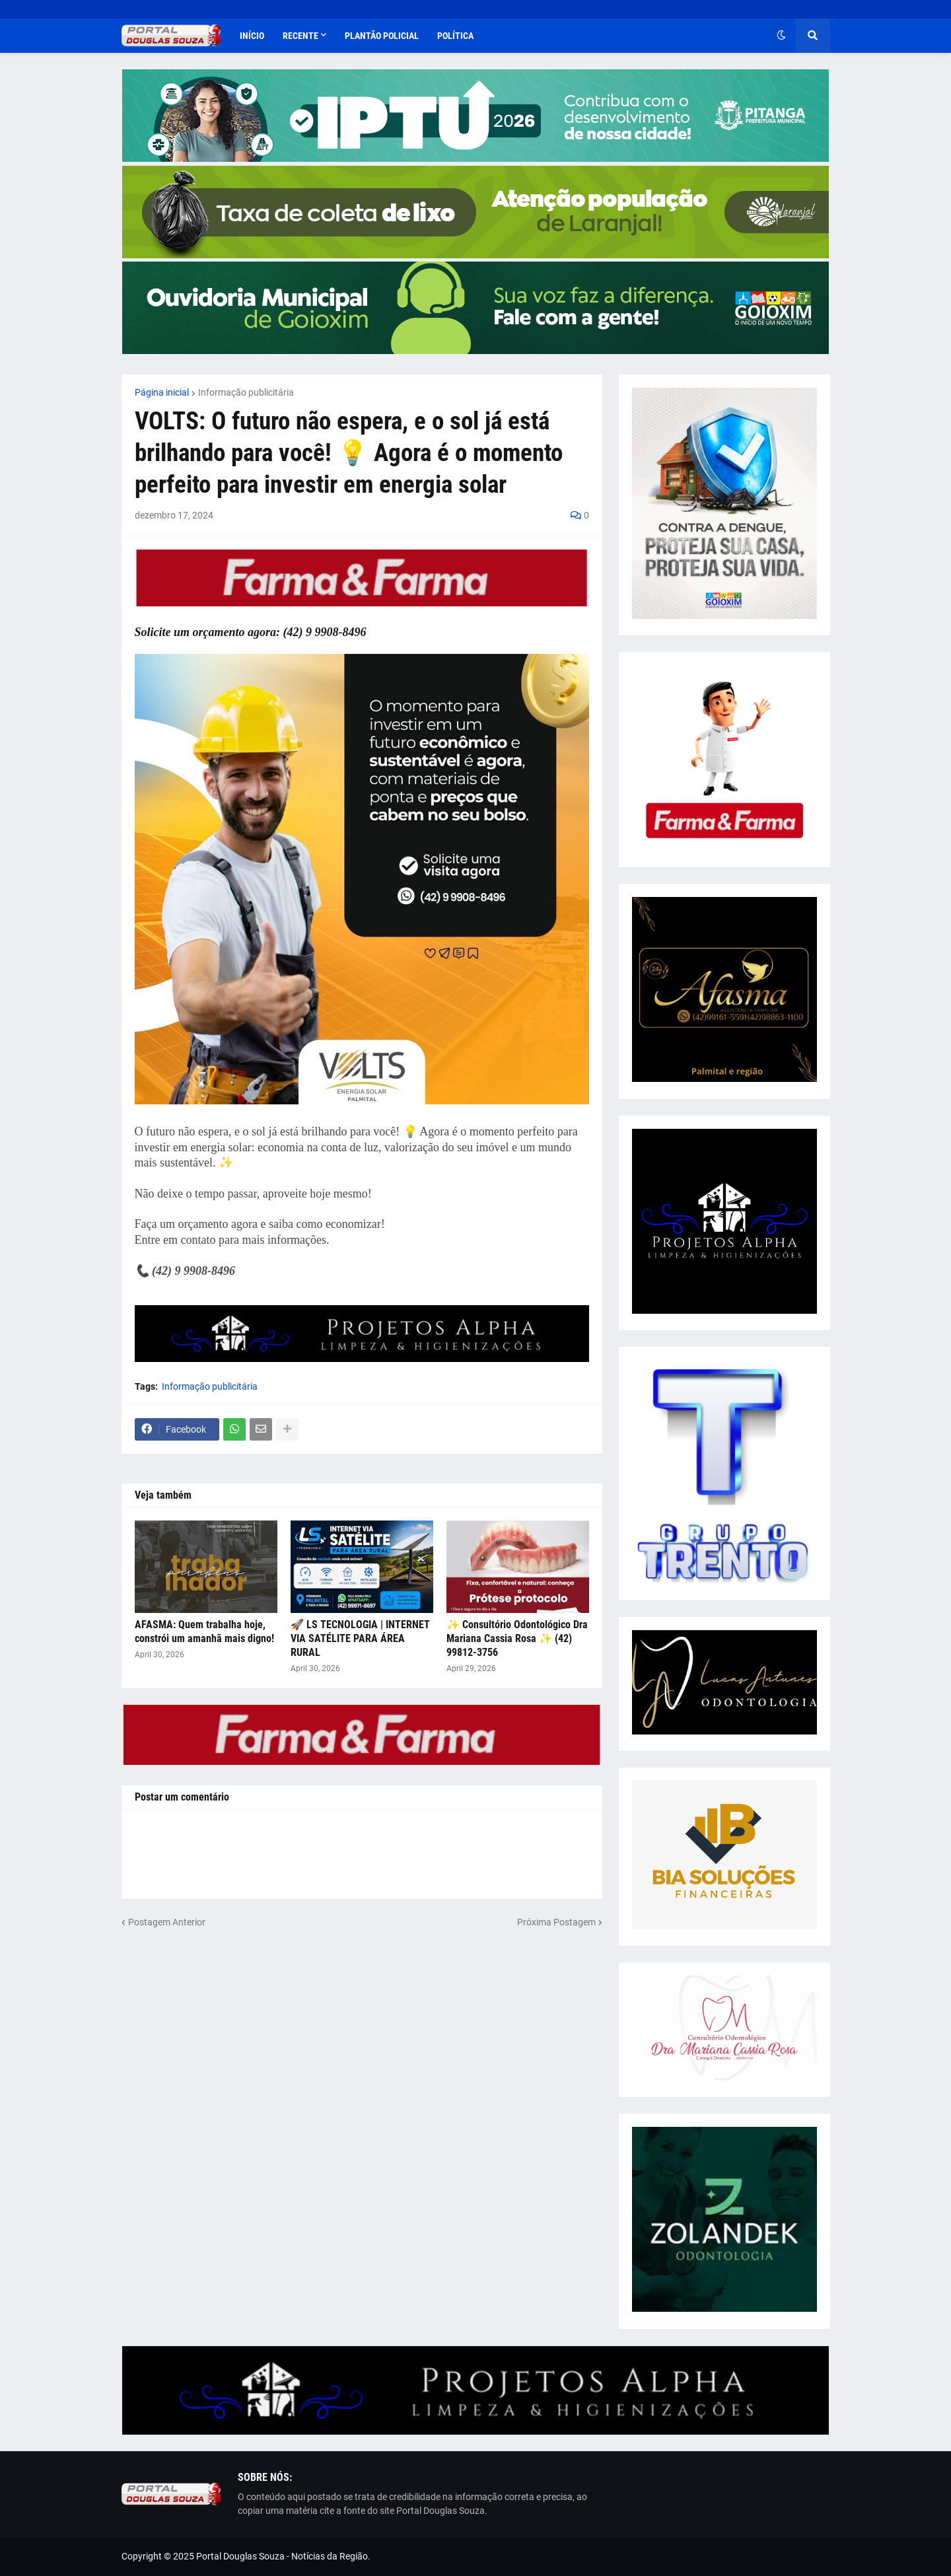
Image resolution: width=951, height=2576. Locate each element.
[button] (781, 35)
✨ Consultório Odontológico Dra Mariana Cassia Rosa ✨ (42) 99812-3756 (517, 1638)
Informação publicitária (246, 392)
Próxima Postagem (556, 1922)
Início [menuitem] (252, 35)
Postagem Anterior (166, 1922)
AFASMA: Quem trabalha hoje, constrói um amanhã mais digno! (204, 1631)
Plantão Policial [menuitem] (382, 35)
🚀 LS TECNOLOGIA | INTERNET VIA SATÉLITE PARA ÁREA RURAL (360, 1638)
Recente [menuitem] (300, 35)
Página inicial (162, 392)
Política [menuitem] (455, 35)
